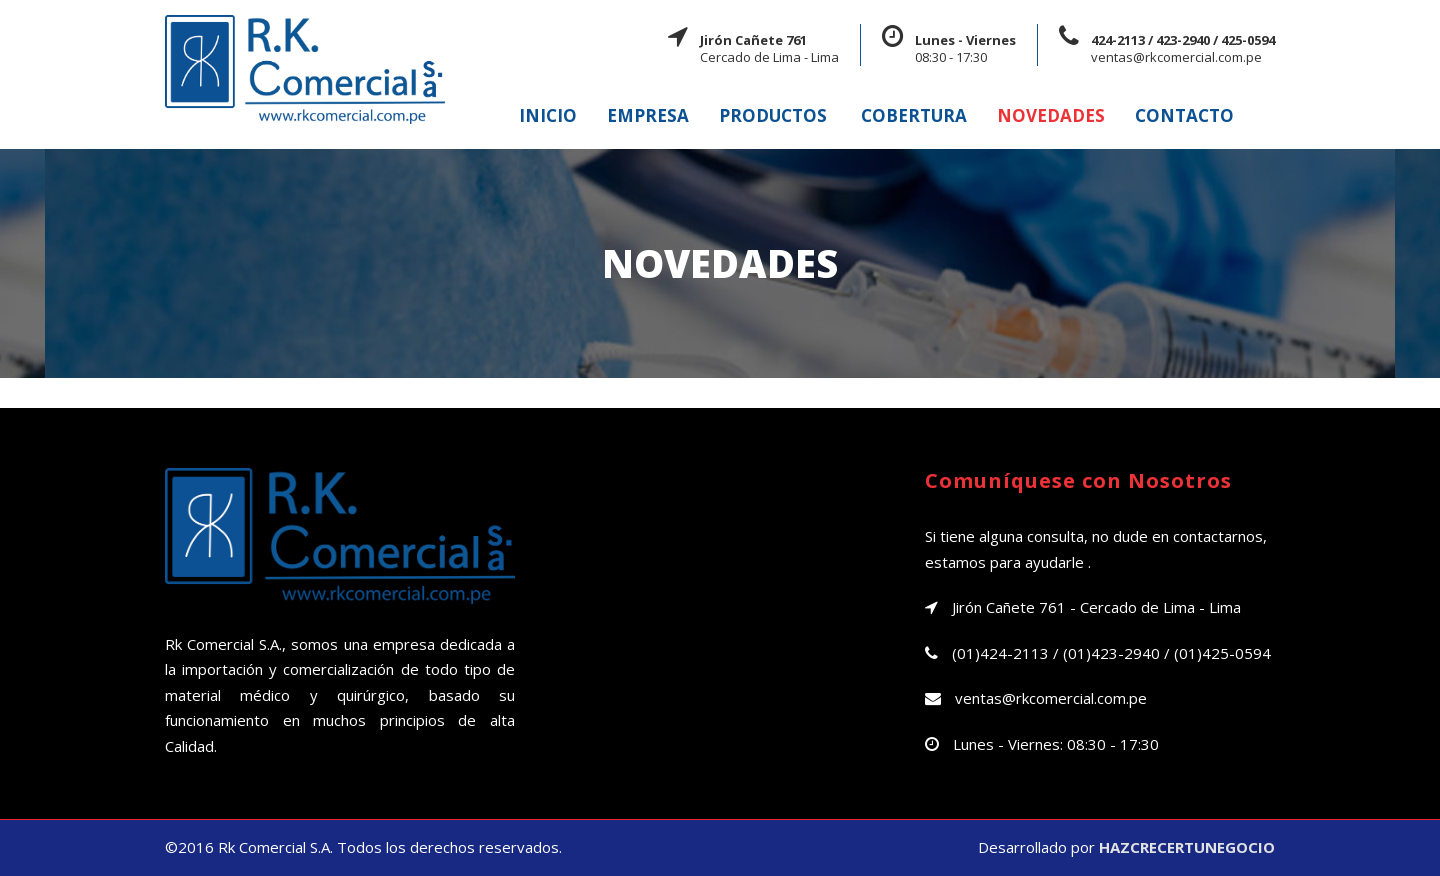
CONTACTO (1184, 115)
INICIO (548, 115)
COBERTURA (914, 115)
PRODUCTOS (773, 115)
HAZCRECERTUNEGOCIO (1187, 847)
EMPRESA (648, 115)
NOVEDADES (1051, 115)
